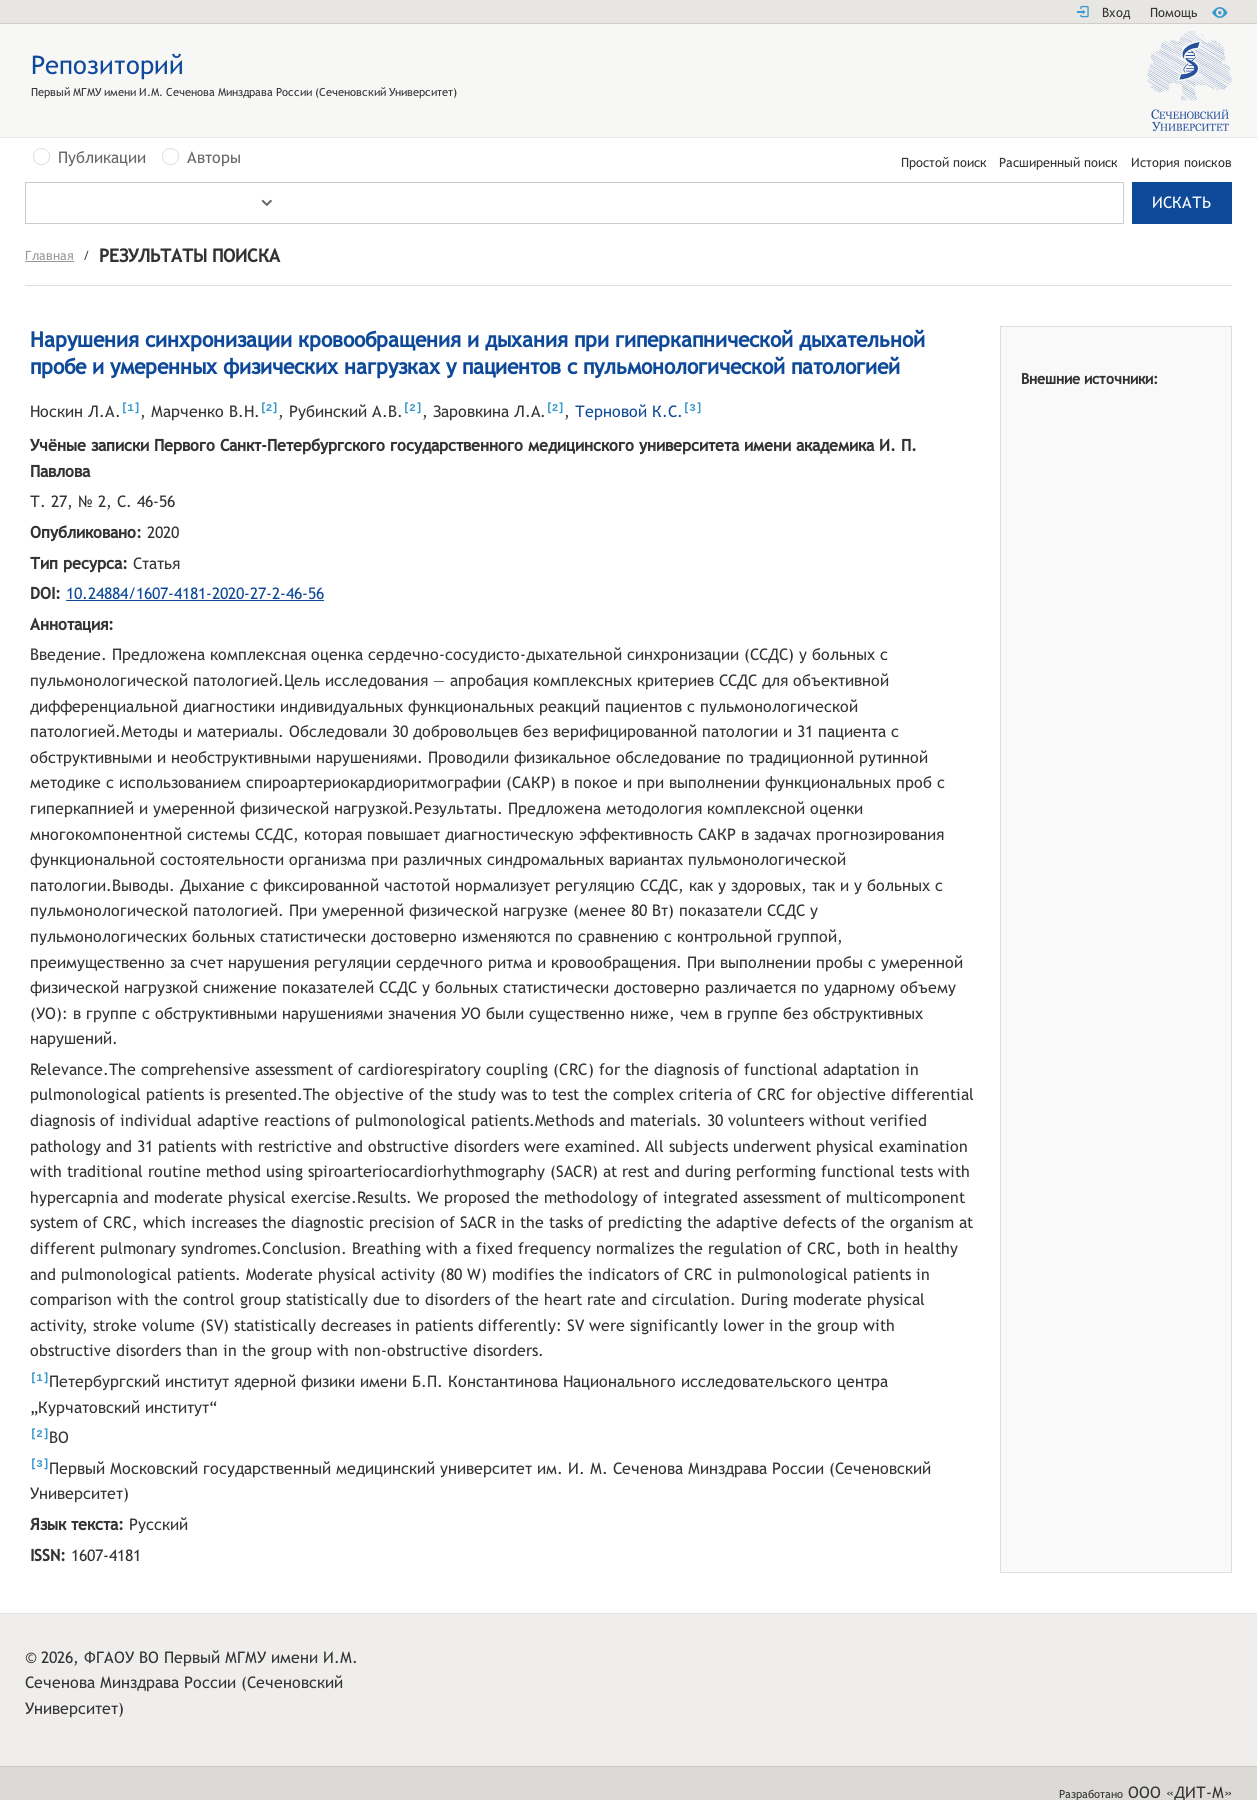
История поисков (1181, 163)
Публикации (102, 158)
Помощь (1173, 12)
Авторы (214, 158)
